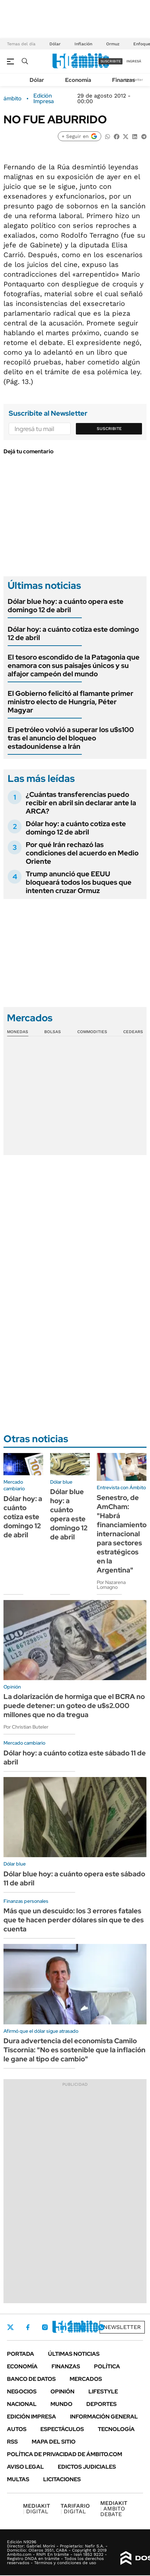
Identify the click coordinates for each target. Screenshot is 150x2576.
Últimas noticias (74, 2354)
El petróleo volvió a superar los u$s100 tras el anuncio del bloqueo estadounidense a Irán (71, 738)
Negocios (22, 2391)
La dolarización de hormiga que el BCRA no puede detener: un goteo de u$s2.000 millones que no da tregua (74, 1705)
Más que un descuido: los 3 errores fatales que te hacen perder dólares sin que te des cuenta (73, 1919)
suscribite (111, 61)
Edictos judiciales (87, 2466)
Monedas (17, 1031)
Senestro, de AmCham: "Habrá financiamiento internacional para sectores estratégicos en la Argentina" (122, 1534)
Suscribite (109, 428)
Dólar (55, 43)
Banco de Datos (31, 2379)
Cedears (133, 1031)
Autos (16, 2429)
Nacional (22, 2404)
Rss (12, 2441)
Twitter (10, 2327)
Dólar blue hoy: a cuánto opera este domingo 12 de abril (66, 605)
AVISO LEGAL (25, 2466)
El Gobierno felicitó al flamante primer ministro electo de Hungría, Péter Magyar (70, 702)
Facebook (28, 2327)
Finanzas (123, 80)
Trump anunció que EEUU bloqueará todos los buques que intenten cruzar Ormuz (79, 882)
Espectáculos (62, 2429)
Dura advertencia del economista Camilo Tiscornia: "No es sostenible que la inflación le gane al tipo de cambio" (74, 2049)
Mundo (61, 2404)
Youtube (82, 2327)
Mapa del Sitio (54, 2441)
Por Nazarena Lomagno (111, 1584)
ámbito (12, 98)
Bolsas (52, 1031)
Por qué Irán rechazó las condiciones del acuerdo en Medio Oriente (82, 853)
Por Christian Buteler (25, 1727)
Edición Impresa (31, 2416)
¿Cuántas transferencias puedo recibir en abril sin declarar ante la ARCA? (81, 803)
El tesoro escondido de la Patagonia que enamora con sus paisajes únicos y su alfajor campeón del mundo (74, 665)
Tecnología (116, 2429)
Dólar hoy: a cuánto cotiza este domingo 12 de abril (73, 633)
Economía (78, 80)
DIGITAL (36, 2508)
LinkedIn (63, 2327)
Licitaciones (62, 2479)
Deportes (101, 2404)
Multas (18, 2479)
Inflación (83, 43)
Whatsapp (101, 2327)
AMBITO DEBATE (113, 2508)
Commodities (92, 1031)
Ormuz (112, 43)
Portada (20, 2354)
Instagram (45, 2327)
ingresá (133, 61)
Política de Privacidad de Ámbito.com (64, 2454)
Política (107, 2366)
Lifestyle (103, 2391)
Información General (104, 2416)
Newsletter (122, 2327)
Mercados (86, 2379)
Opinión (62, 2391)
